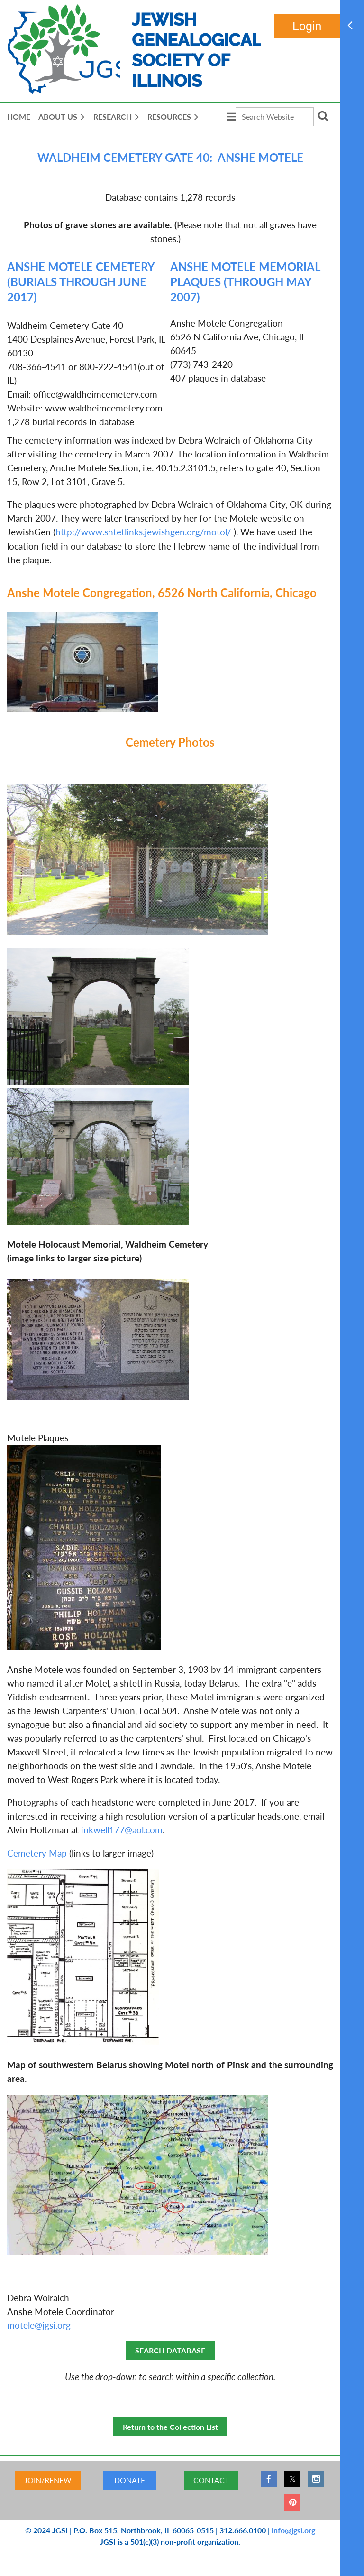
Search (322, 115)
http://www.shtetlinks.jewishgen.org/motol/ (143, 531)
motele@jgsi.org (39, 2325)
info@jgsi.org (293, 2530)
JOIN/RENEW (48, 2479)
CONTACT (211, 2479)
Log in (307, 26)
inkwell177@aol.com (122, 1829)
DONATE (129, 2479)
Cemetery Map (37, 1853)
